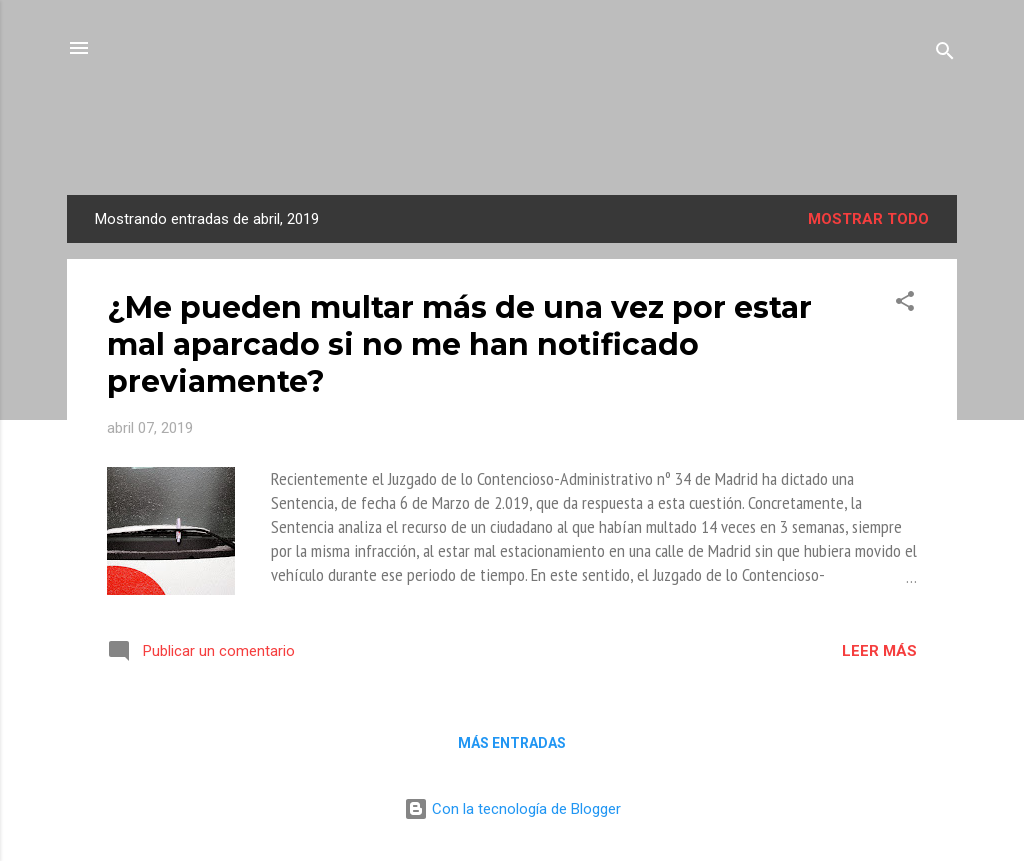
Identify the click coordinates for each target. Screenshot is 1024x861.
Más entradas (512, 743)
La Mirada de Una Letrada (512, 136)
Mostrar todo (868, 219)
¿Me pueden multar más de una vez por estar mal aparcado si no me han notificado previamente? (459, 344)
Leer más (879, 651)
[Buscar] (945, 54)
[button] (905, 304)
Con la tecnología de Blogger (512, 809)
